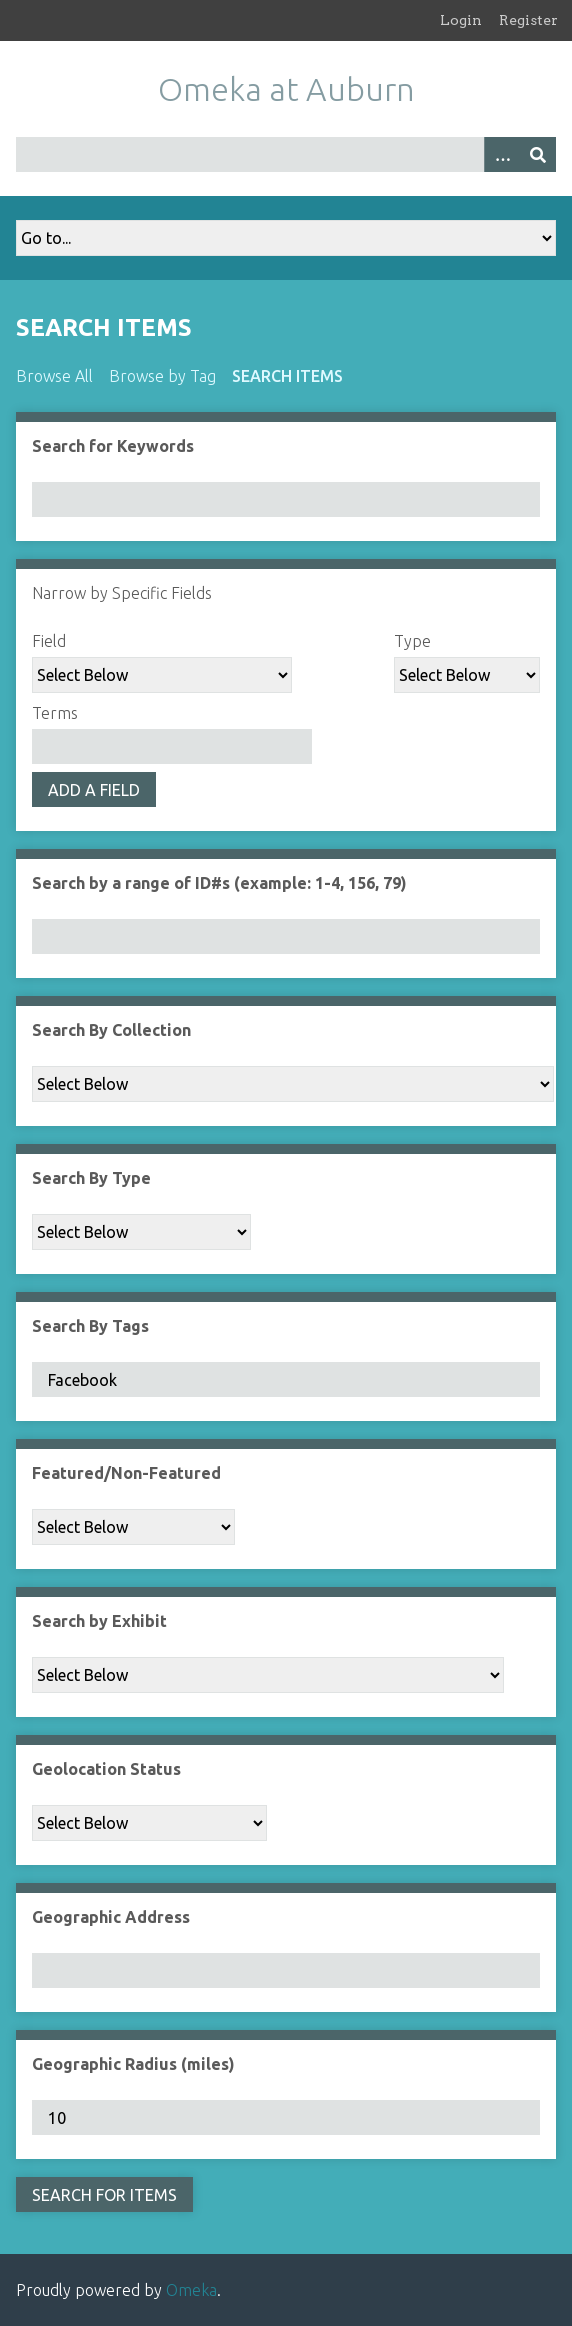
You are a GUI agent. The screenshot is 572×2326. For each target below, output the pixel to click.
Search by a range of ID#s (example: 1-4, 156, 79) (219, 883)
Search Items (287, 376)
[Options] (502, 154)
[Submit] (538, 154)
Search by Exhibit (99, 1621)
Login (461, 20)
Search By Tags (90, 1326)
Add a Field (94, 790)
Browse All (54, 376)
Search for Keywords (113, 446)
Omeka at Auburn (286, 89)
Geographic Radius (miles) (133, 2064)
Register (528, 20)
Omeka (191, 2290)
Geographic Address (111, 1917)
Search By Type (91, 1178)
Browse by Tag (162, 376)
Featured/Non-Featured (126, 1473)
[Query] (286, 154)
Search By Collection (111, 1030)
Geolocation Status (106, 1769)
